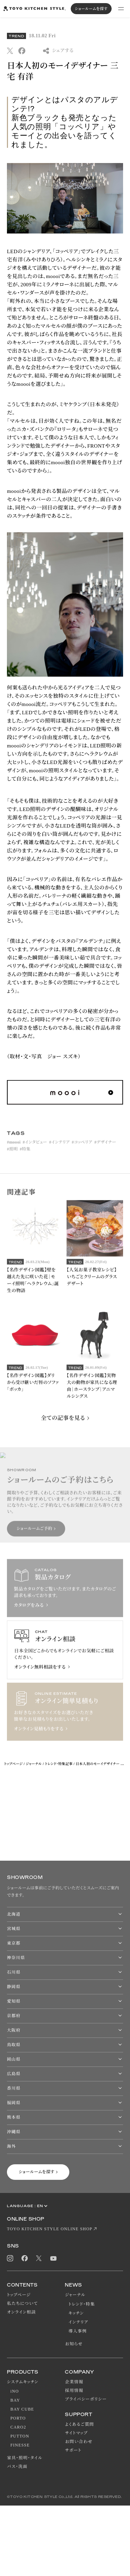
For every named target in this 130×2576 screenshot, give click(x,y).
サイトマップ (76, 2433)
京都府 (13, 2015)
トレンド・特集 (81, 2304)
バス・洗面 (17, 2466)
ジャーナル (34, 1764)
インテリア (60, 1149)
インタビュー (36, 1149)
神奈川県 (16, 1957)
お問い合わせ (78, 2441)
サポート (73, 2450)
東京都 (13, 1943)
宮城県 (13, 1928)
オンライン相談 (21, 2312)
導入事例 (77, 2331)
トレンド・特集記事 (59, 1764)
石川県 (13, 1972)
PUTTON (19, 2436)
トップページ (13, 1764)
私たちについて (22, 2303)
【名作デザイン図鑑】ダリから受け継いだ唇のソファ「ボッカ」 (33, 1390)
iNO (14, 2391)
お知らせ (74, 2343)
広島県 (13, 2073)
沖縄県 (13, 2131)
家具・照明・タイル (25, 2457)
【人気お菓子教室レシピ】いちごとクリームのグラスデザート (92, 1284)
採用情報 (74, 2390)
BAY (15, 2400)
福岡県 (13, 2102)
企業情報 (74, 2381)
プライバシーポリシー (85, 2399)
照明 (13, 1156)
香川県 (13, 2088)
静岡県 (13, 1986)
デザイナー (106, 1149)
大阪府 (13, 2030)
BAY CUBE (22, 2409)
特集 (26, 1156)
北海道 (13, 1914)
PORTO (18, 2418)
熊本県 (13, 2117)
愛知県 (13, 2001)
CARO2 (18, 2427)
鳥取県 (13, 2044)
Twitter (39, 2258)
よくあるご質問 (79, 2424)
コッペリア (83, 1149)
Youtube (53, 2258)
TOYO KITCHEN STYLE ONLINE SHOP (49, 2228)
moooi (14, 1149)
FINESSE (20, 2445)
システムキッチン (22, 2381)
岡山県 (13, 2059)
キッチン (76, 2313)
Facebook (24, 2258)
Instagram (10, 2258)
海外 (11, 2146)
